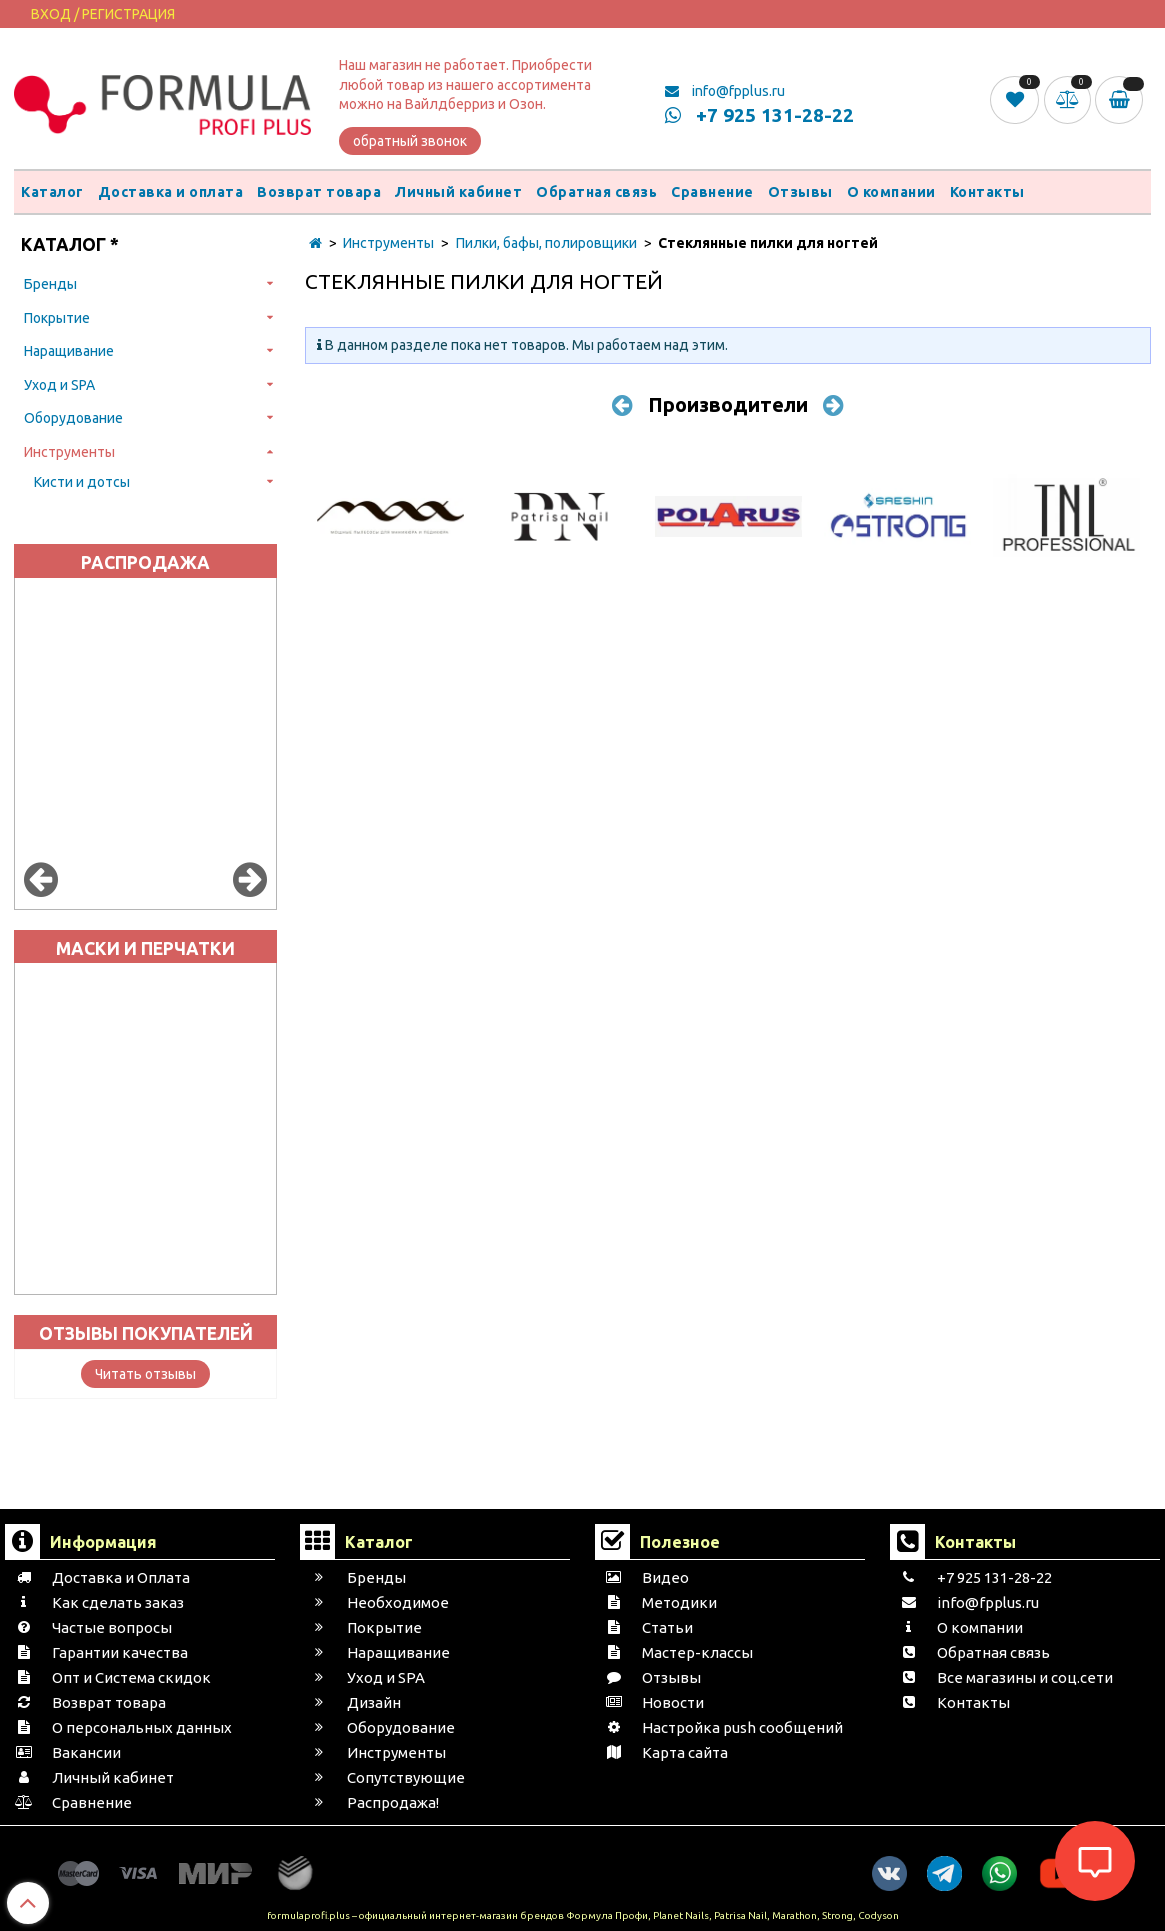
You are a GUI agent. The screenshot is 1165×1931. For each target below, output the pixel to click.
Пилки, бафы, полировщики (546, 243)
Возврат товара (319, 192)
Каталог (52, 192)
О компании (891, 192)
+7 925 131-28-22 (759, 115)
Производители (728, 404)
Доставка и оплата (171, 192)
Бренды (50, 284)
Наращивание (69, 351)
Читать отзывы (145, 1374)
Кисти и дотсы (82, 482)
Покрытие (57, 318)
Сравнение (712, 192)
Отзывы (800, 192)
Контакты (987, 192)
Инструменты (69, 452)
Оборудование (73, 418)
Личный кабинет (458, 192)
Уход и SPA (59, 385)
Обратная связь (596, 192)
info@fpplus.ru (725, 91)
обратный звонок (410, 141)
